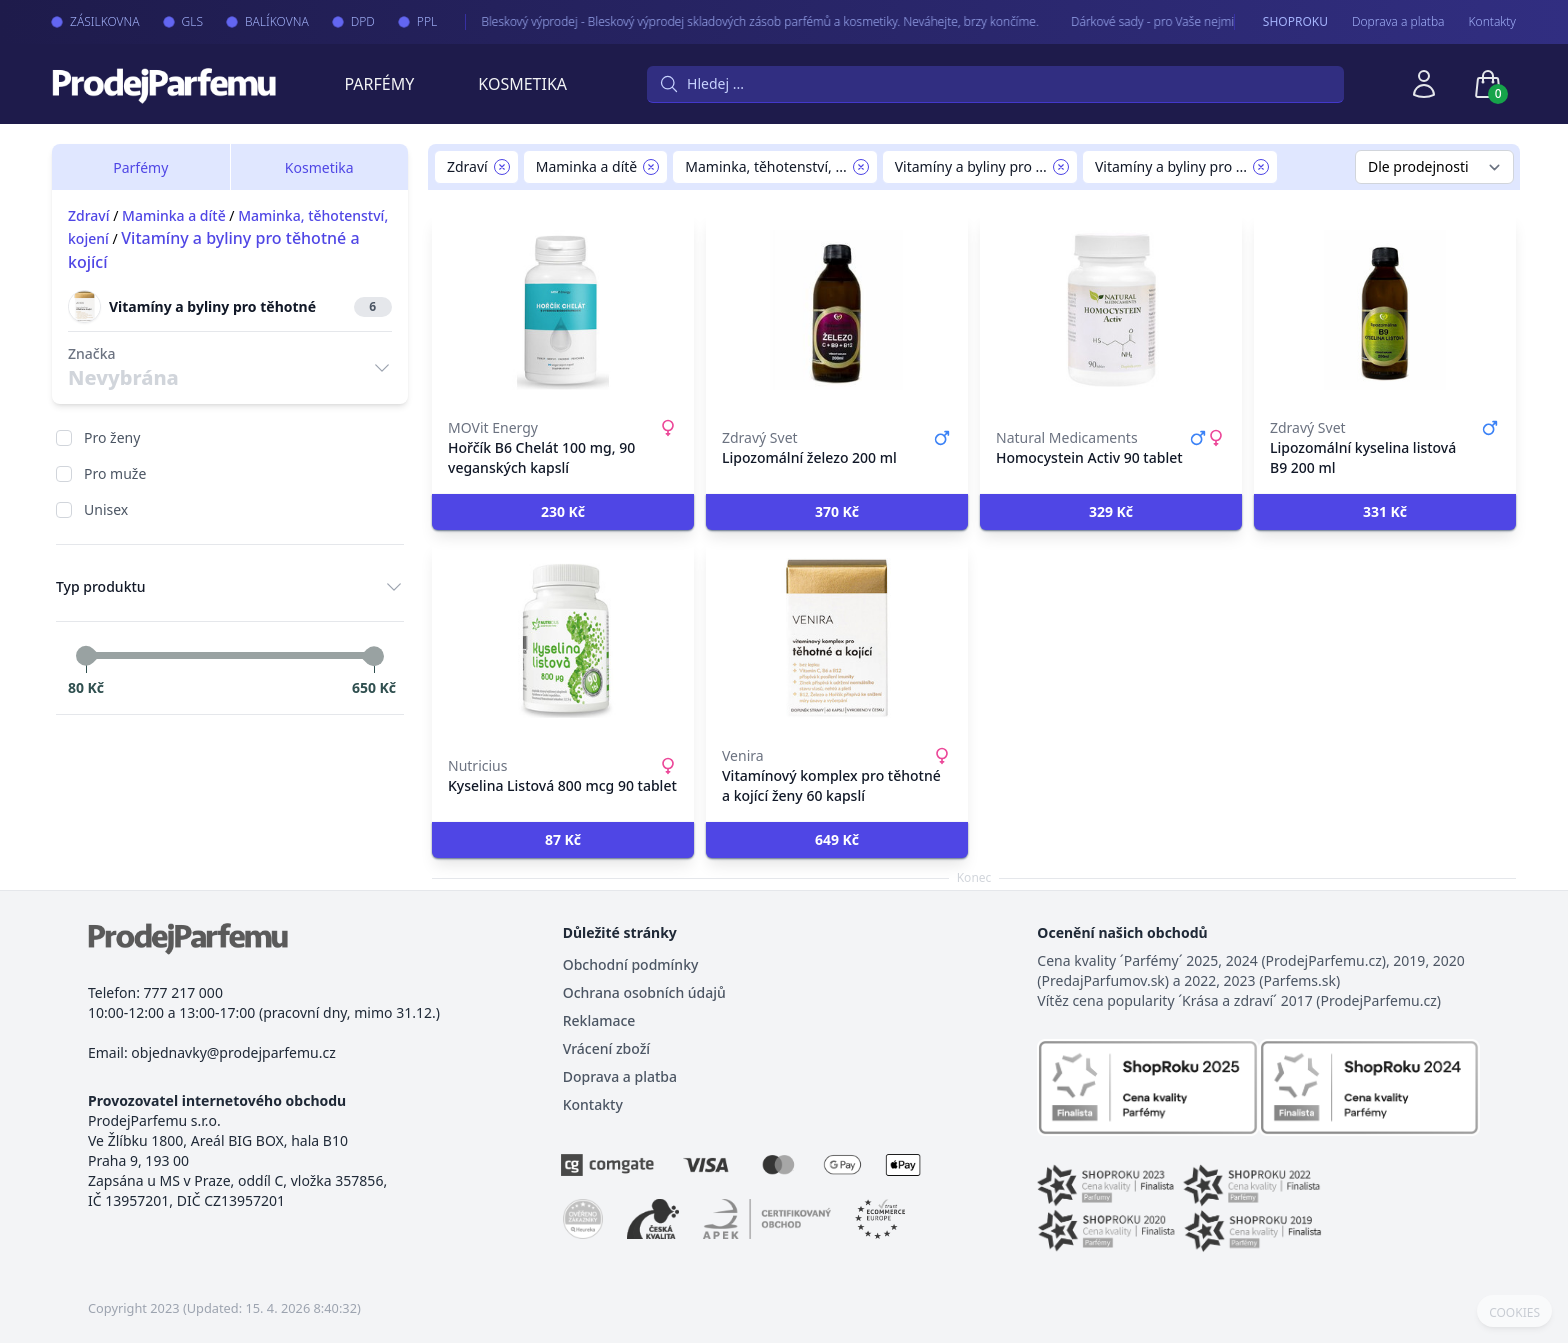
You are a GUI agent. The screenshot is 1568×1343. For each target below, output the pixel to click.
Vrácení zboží (606, 1048)
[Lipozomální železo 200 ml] (837, 310)
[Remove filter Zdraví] (502, 167)
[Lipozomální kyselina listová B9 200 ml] (1385, 310)
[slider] (86, 656)
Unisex (106, 509)
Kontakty (1492, 22)
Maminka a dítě (174, 215)
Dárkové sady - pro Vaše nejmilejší (1139, 21)
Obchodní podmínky (631, 964)
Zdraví (89, 215)
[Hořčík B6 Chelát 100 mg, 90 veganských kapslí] (563, 310)
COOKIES (1514, 1313)
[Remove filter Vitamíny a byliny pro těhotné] (1261, 167)
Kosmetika (522, 84)
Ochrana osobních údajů (644, 992)
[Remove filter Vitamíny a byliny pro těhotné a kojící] (1061, 167)
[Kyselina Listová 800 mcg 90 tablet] (563, 638)
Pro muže (115, 473)
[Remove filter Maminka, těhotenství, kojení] (861, 167)
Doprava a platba (1398, 22)
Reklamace (599, 1020)
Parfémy (379, 84)
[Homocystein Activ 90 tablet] (1111, 310)
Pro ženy (112, 437)
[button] (563, 512)
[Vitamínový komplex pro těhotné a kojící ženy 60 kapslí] (837, 638)
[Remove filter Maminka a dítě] (651, 167)
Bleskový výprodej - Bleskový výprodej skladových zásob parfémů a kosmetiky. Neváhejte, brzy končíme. (737, 21)
